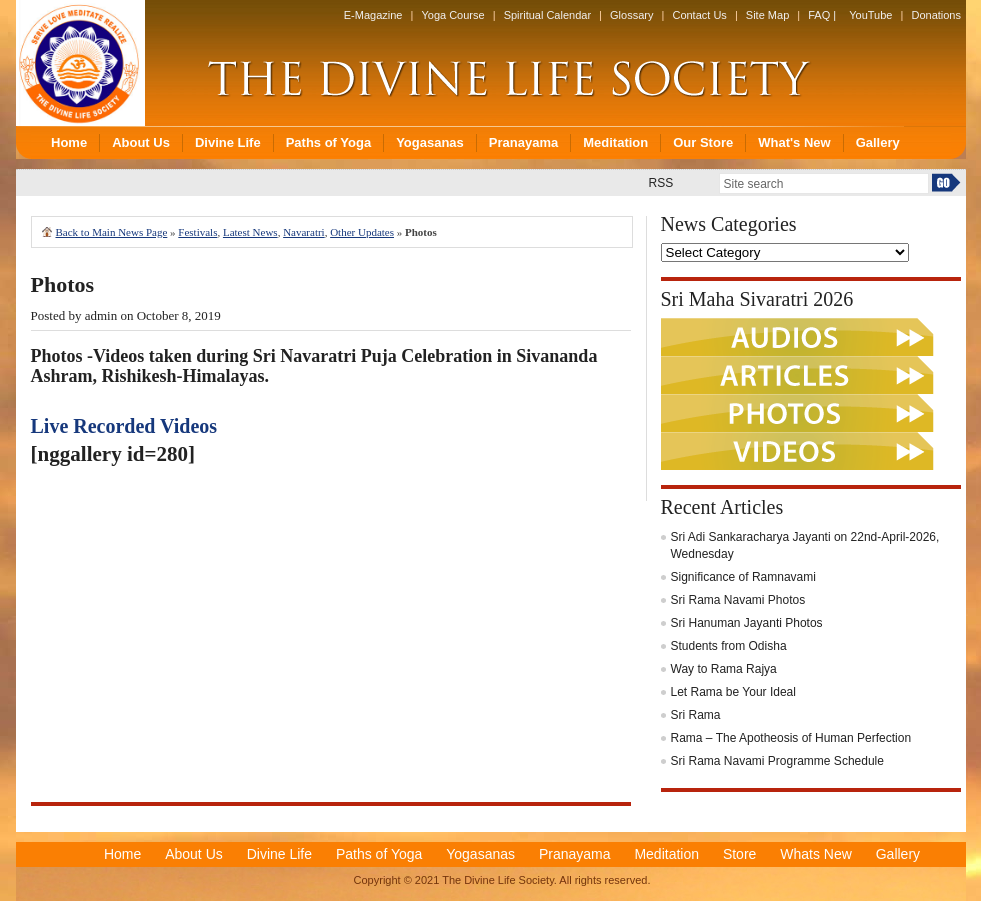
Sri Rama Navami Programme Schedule (777, 761)
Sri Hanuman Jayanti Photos (747, 623)
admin (101, 315)
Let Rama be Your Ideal (733, 692)
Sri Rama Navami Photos (738, 600)
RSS (661, 183)
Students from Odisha (729, 646)
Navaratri (304, 232)
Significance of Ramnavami (743, 577)
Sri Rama (696, 715)
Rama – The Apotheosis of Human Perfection (791, 738)
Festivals (197, 232)
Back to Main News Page (112, 232)
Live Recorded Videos (124, 426)
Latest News (250, 232)
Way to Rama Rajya (724, 669)
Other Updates (362, 232)
